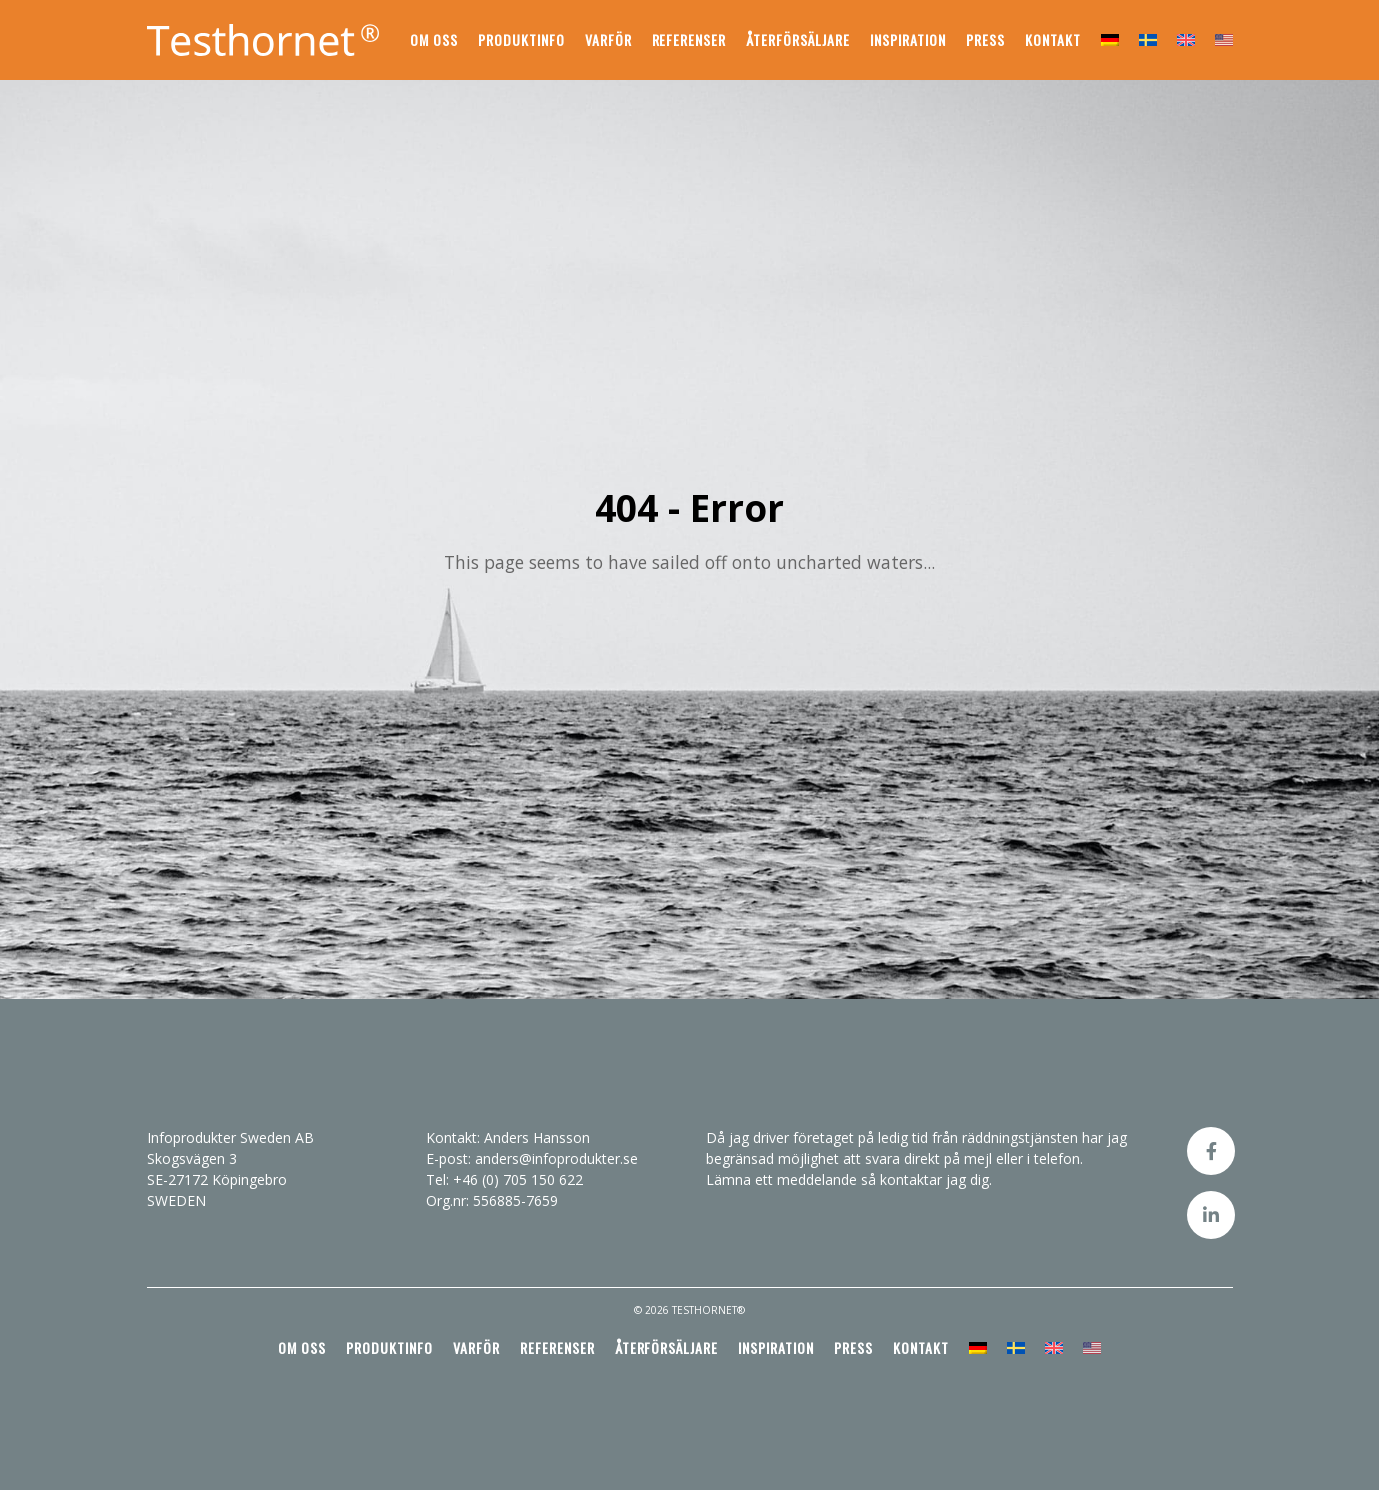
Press (985, 39)
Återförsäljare (798, 39)
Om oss (434, 39)
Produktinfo (521, 39)
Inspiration (908, 39)
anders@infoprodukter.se (556, 1158)
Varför (608, 39)
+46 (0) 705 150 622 (518, 1179)
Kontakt (1053, 39)
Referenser (689, 39)
